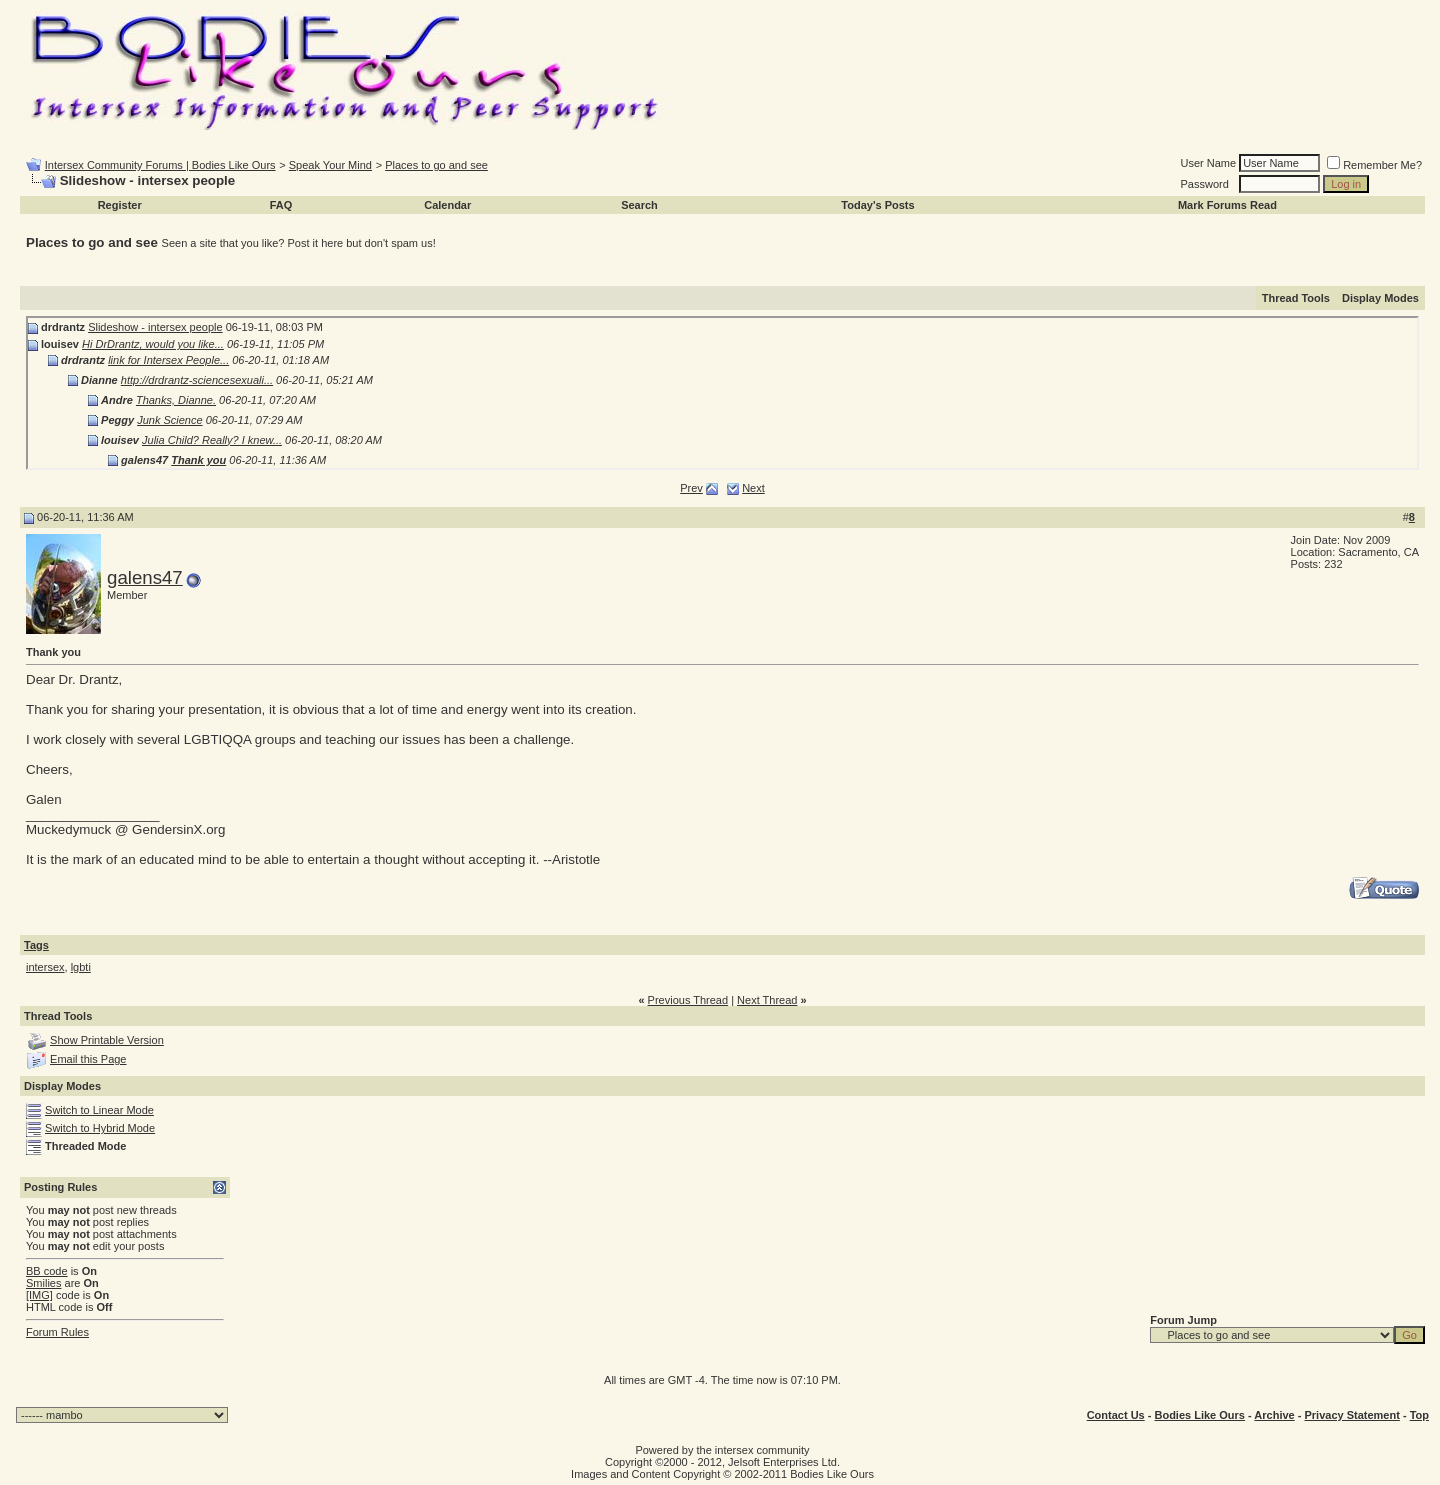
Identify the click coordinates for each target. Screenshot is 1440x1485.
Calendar (447, 205)
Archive (1274, 1415)
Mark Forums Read (1227, 205)
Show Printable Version (107, 1040)
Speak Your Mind (330, 165)
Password (1205, 184)
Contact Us (1116, 1415)
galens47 (145, 577)
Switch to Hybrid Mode (100, 1128)
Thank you (198, 460)
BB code (47, 1271)
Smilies (43, 1283)
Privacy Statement (1351, 1415)
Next (753, 488)
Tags (36, 945)
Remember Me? (1374, 165)
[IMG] (39, 1295)
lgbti (81, 967)
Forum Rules (57, 1332)
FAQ (281, 205)
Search (639, 205)
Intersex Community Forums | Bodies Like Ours (160, 165)
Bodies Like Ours (1199, 1415)
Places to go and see (436, 165)
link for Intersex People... (168, 360)
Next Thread (767, 1000)
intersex (45, 967)
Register (120, 205)
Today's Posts (877, 205)
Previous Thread (688, 1000)
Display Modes (1380, 298)
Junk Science (169, 420)
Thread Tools (1296, 298)
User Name (1209, 163)
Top (1419, 1415)
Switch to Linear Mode (99, 1110)
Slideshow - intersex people (155, 327)
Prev (691, 488)
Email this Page (88, 1059)
